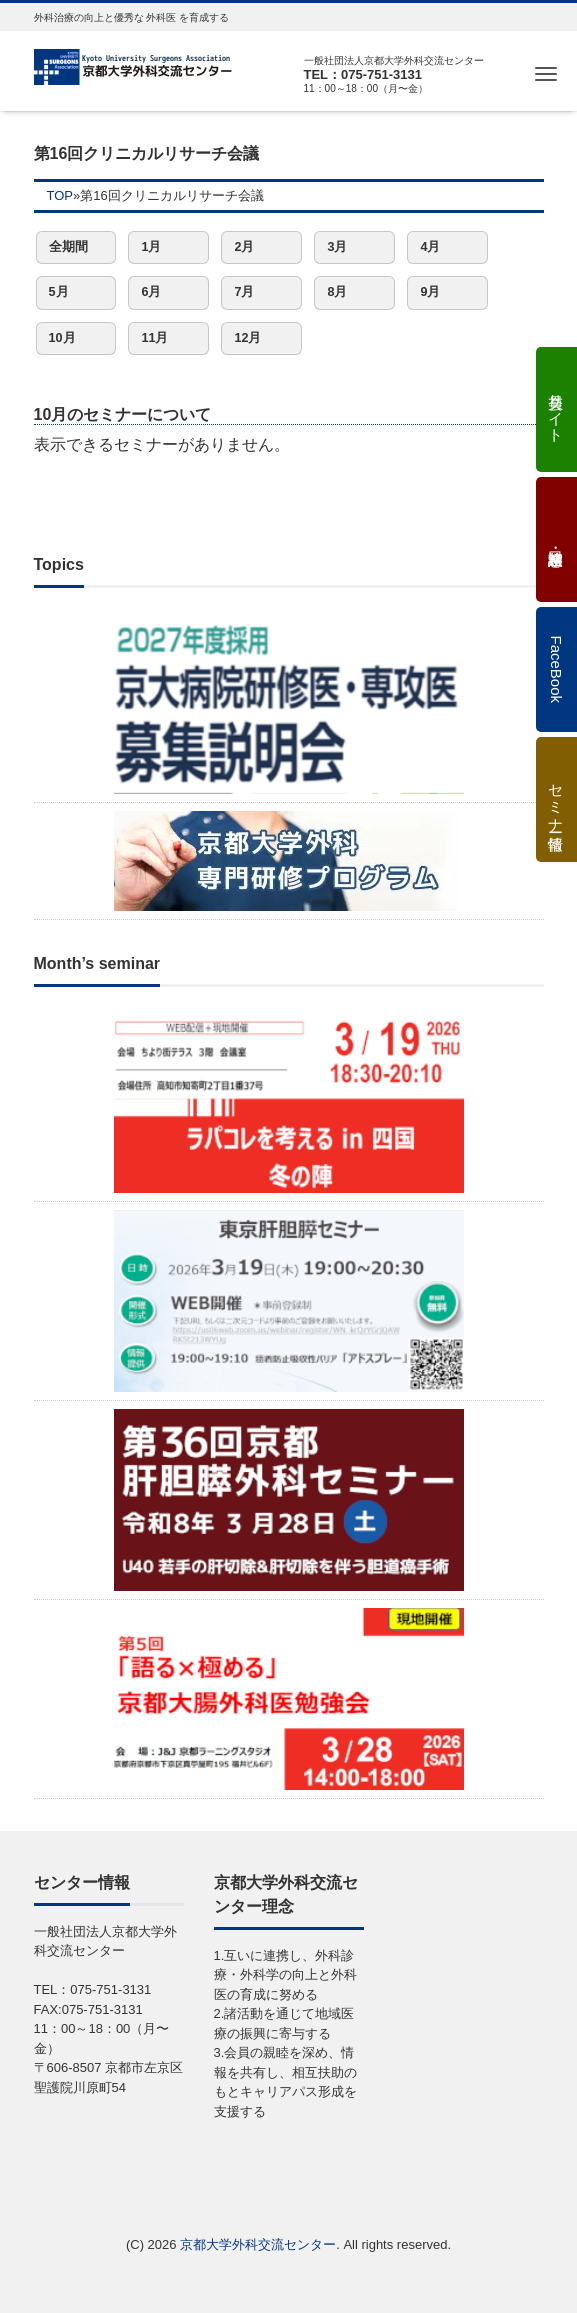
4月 (430, 247)
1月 (151, 247)
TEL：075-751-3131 (363, 74)
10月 (62, 338)
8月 (337, 292)
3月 (337, 247)
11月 (154, 338)
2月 (244, 247)
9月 (430, 292)
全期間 (68, 247)
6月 (151, 292)
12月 (247, 338)
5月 (59, 292)
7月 (244, 292)
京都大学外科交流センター (258, 2244)
